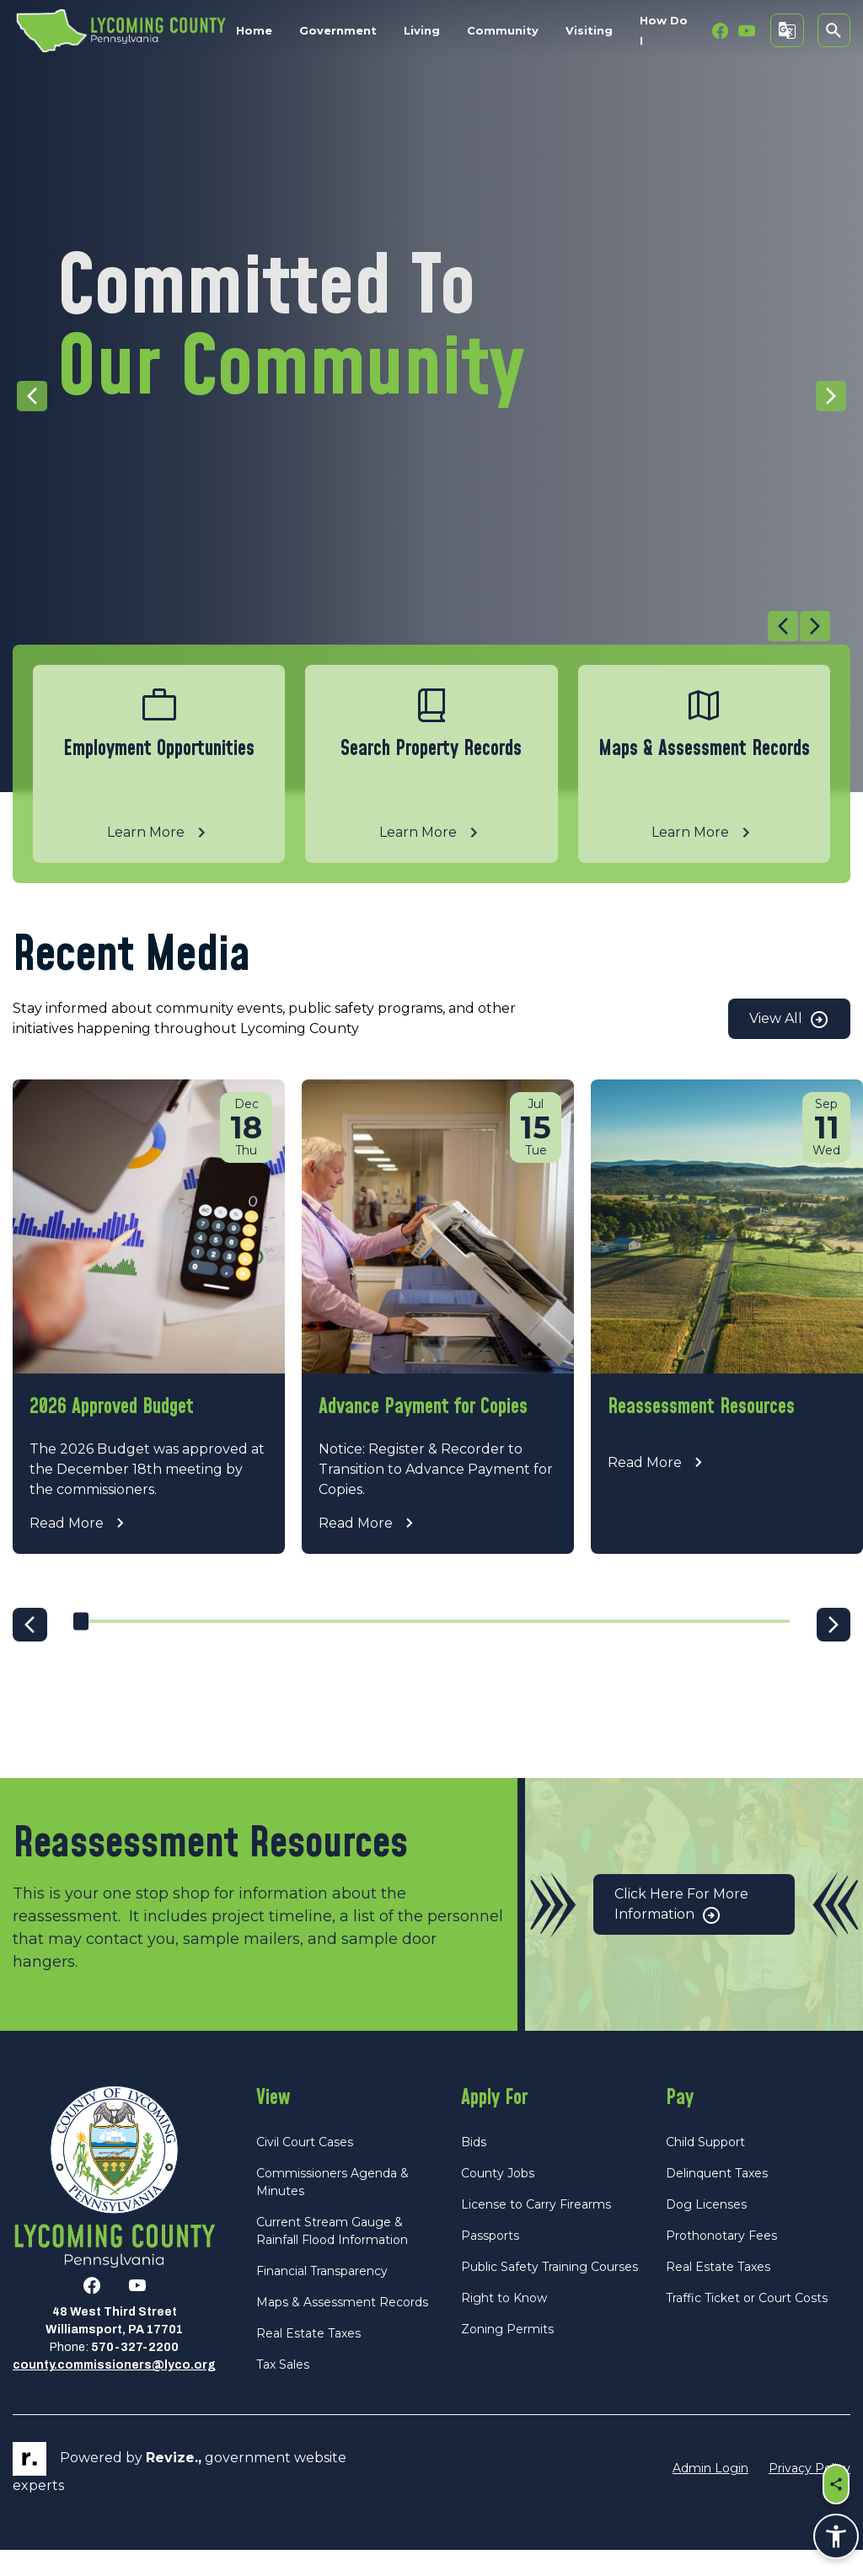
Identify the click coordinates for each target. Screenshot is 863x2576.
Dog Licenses (706, 2230)
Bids (473, 2168)
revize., (173, 2485)
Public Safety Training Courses (549, 2292)
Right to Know (504, 2324)
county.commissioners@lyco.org (114, 2392)
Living (422, 30)
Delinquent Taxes (717, 2199)
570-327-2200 (135, 2374)
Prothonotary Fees (721, 2261)
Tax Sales (282, 2390)
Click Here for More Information (681, 1932)
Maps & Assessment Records (342, 2328)
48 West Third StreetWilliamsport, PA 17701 (114, 2347)
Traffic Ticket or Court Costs (747, 2324)
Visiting (589, 30)
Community (503, 30)
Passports (490, 2261)
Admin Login (710, 2495)
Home (254, 30)
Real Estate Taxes (308, 2359)
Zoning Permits (507, 2355)
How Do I (664, 30)
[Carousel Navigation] (421, 628)
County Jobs (497, 2199)
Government (338, 30)
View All (789, 1020)
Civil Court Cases (304, 2168)
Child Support (705, 2168)
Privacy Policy (809, 2495)
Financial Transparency (322, 2297)
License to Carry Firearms (536, 2230)
